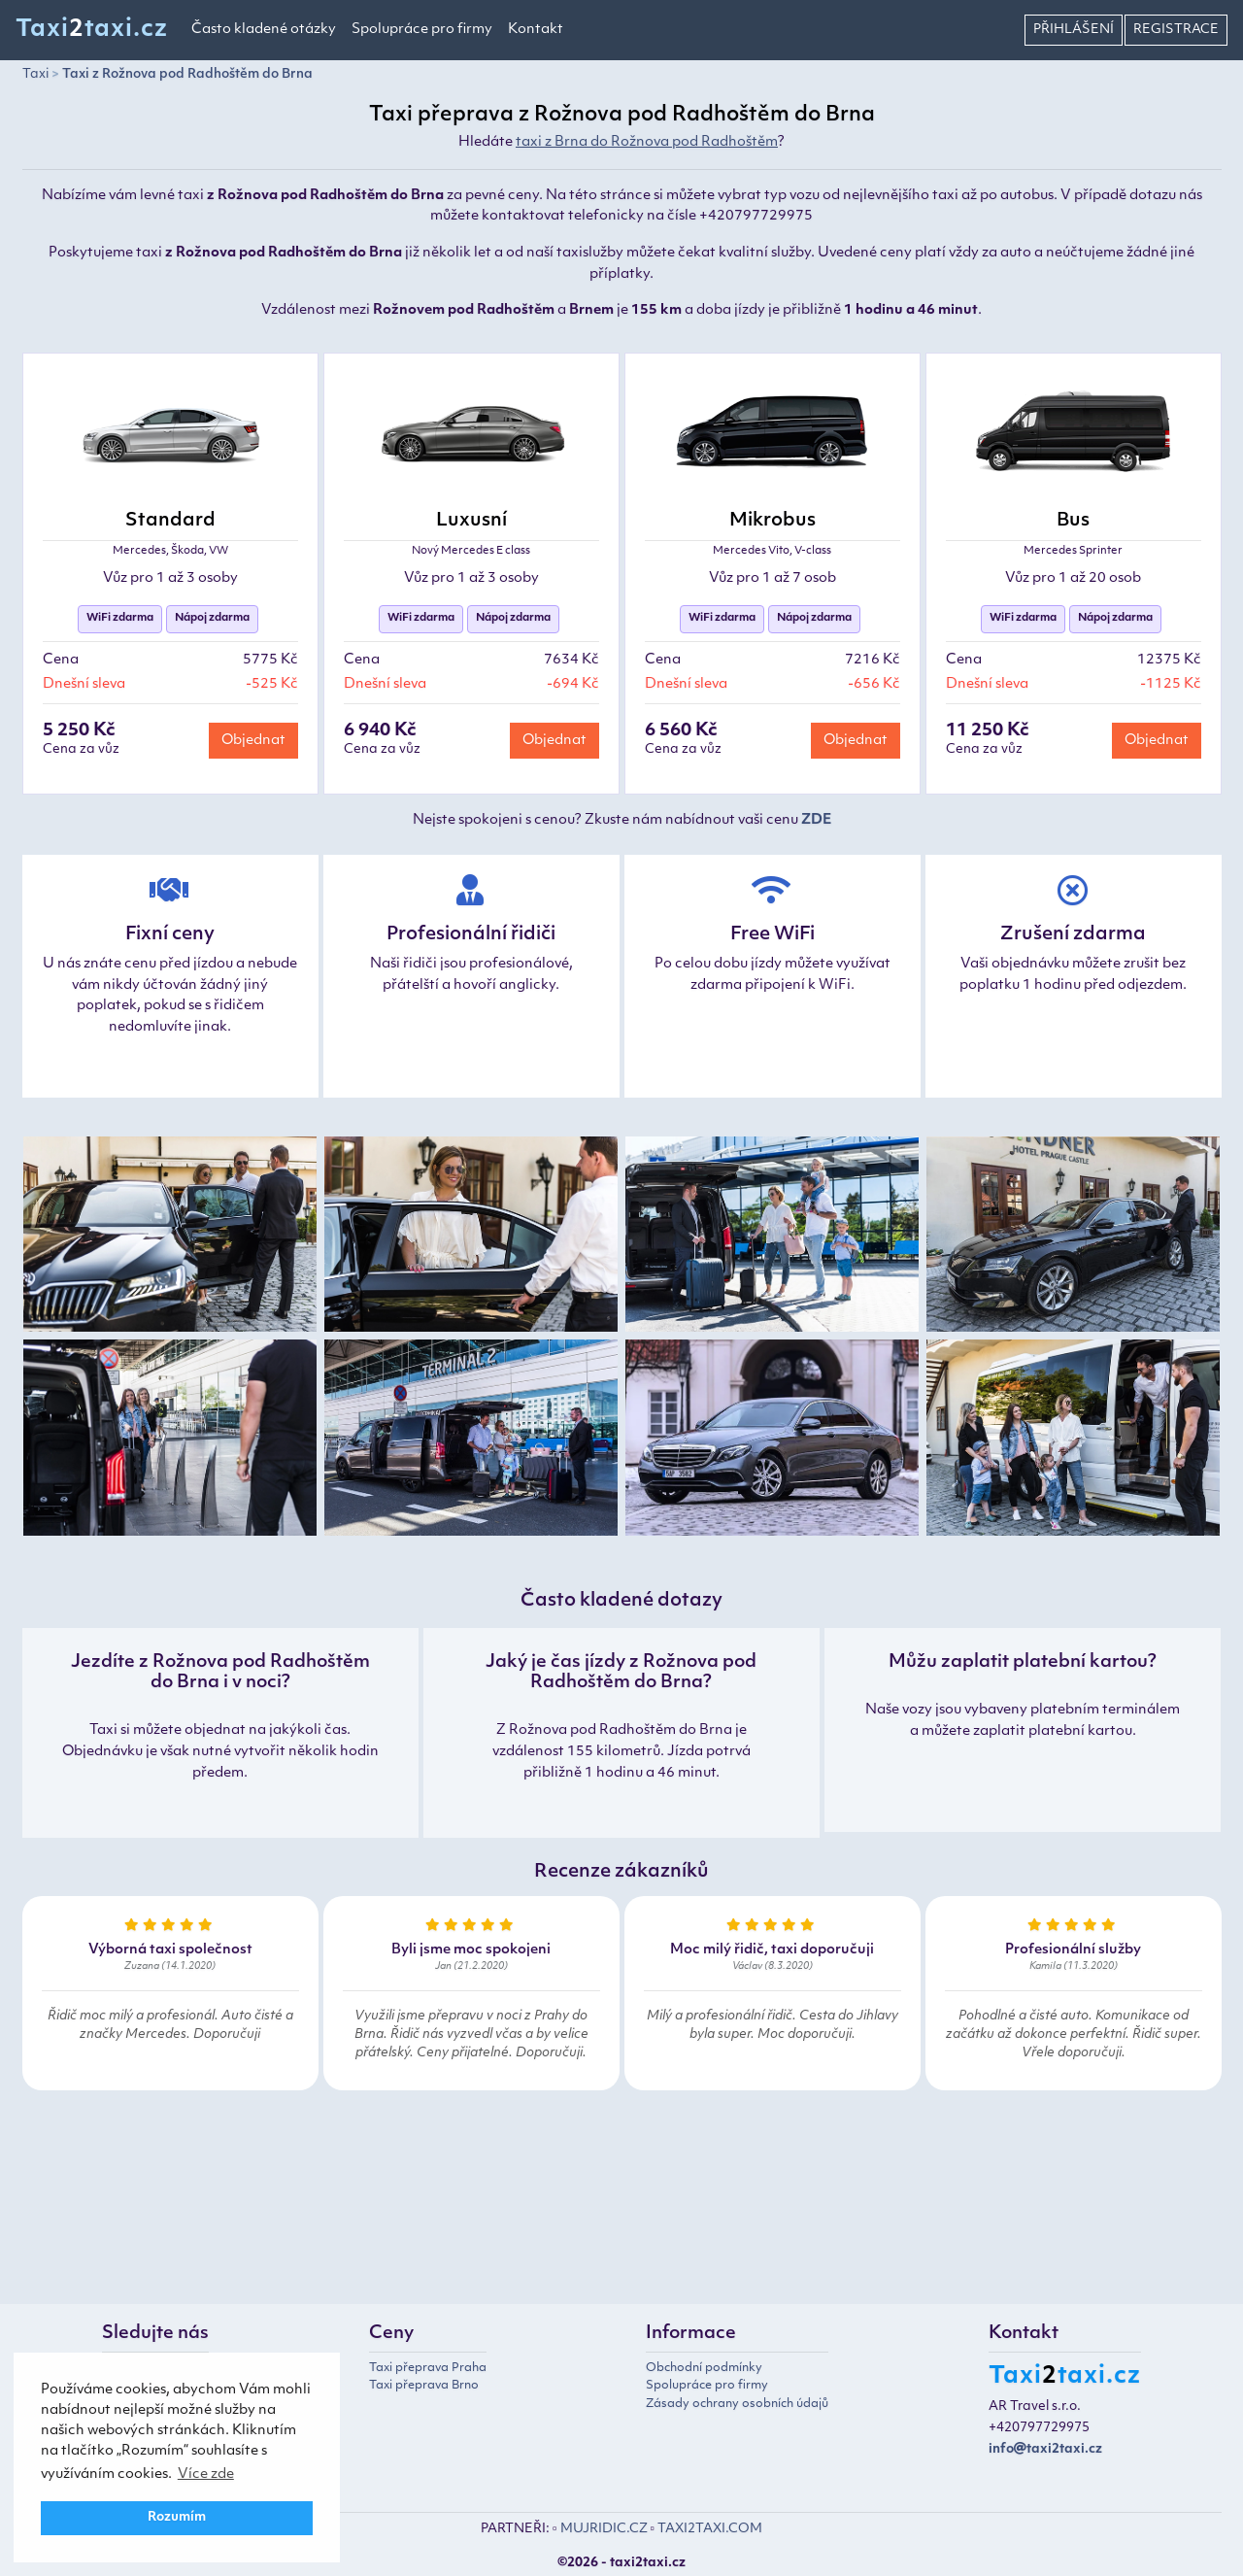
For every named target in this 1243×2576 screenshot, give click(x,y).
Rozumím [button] (177, 2518)
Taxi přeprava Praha (428, 2368)
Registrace (1176, 29)
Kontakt (535, 29)
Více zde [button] (206, 2474)
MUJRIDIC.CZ (604, 2529)
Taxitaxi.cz (92, 30)
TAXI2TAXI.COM (709, 2529)
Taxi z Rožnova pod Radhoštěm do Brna (187, 74)
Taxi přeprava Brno (424, 2385)
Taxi (35, 74)
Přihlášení (1073, 29)
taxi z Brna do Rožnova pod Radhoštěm (647, 142)
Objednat (253, 740)
